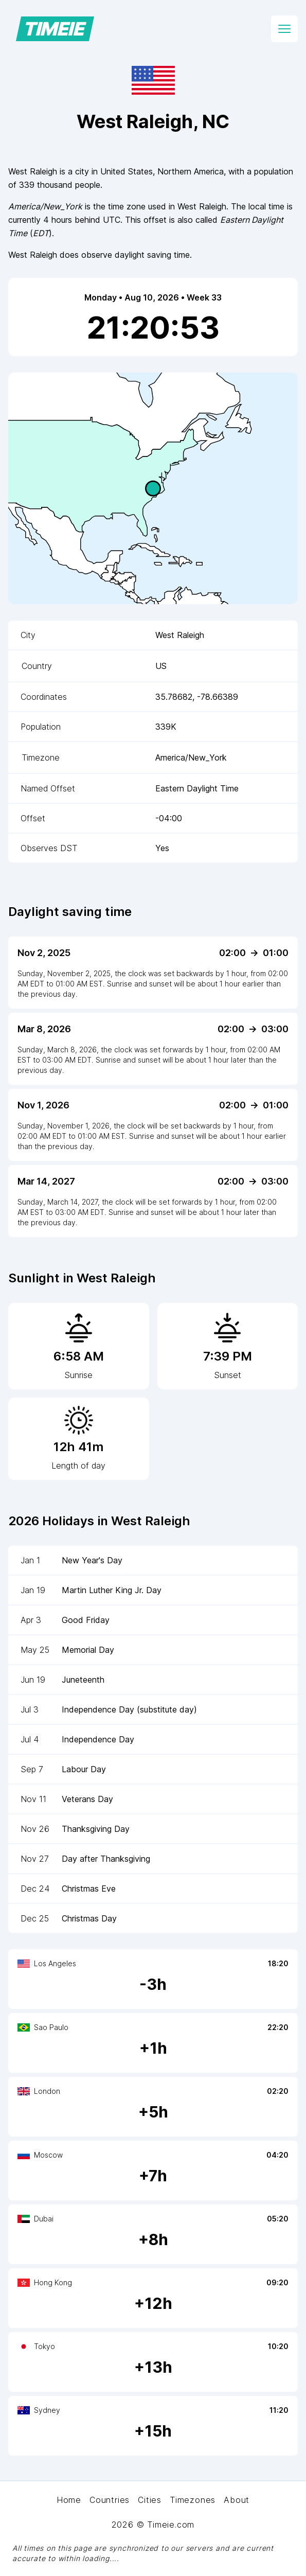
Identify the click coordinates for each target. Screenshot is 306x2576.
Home (69, 2500)
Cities (149, 2500)
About (236, 2500)
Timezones (192, 2500)
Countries (109, 2500)
